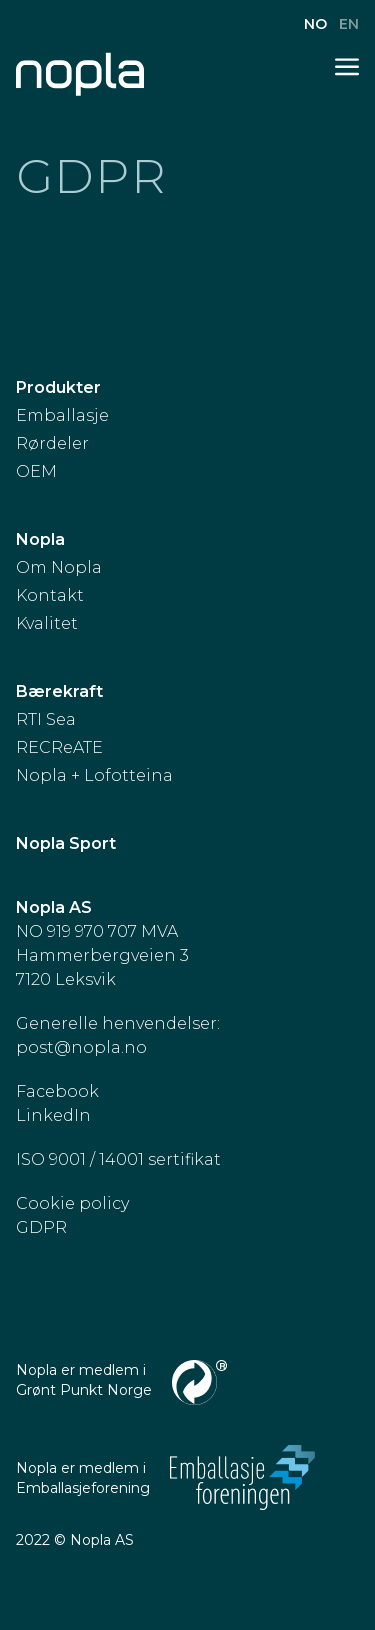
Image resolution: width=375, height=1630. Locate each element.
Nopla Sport (66, 843)
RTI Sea (46, 719)
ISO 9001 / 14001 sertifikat (118, 1159)
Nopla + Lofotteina (94, 775)
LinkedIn (53, 1115)
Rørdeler (52, 443)
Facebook (57, 1091)
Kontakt (50, 595)
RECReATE (59, 747)
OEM (36, 471)
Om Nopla (59, 567)
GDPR (41, 1227)
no (317, 24)
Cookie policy (72, 1203)
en (349, 24)
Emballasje (62, 415)
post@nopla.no (81, 1047)
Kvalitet (47, 623)
